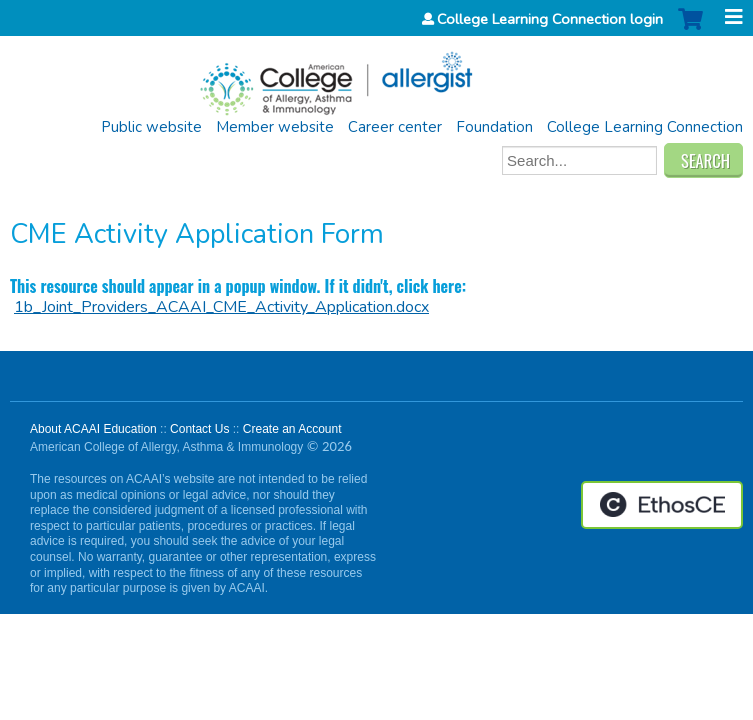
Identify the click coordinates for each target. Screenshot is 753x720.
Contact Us (199, 429)
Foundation (494, 127)
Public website (151, 127)
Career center (395, 127)
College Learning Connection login (550, 19)
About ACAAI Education (93, 429)
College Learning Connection (645, 127)
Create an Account (292, 429)
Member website (275, 127)
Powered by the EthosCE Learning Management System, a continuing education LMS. (662, 505)
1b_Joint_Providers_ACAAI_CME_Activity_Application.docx (221, 307)
